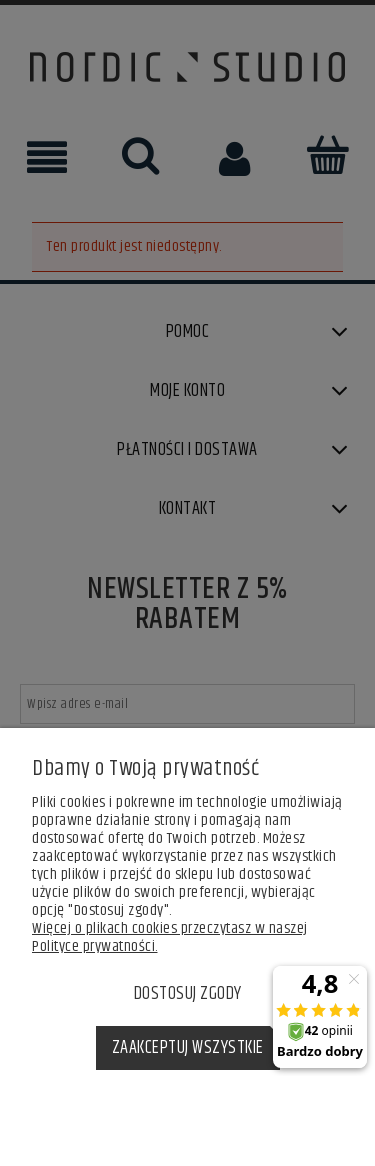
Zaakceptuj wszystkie (188, 1048)
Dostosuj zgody (188, 994)
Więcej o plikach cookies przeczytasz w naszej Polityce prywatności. (170, 937)
